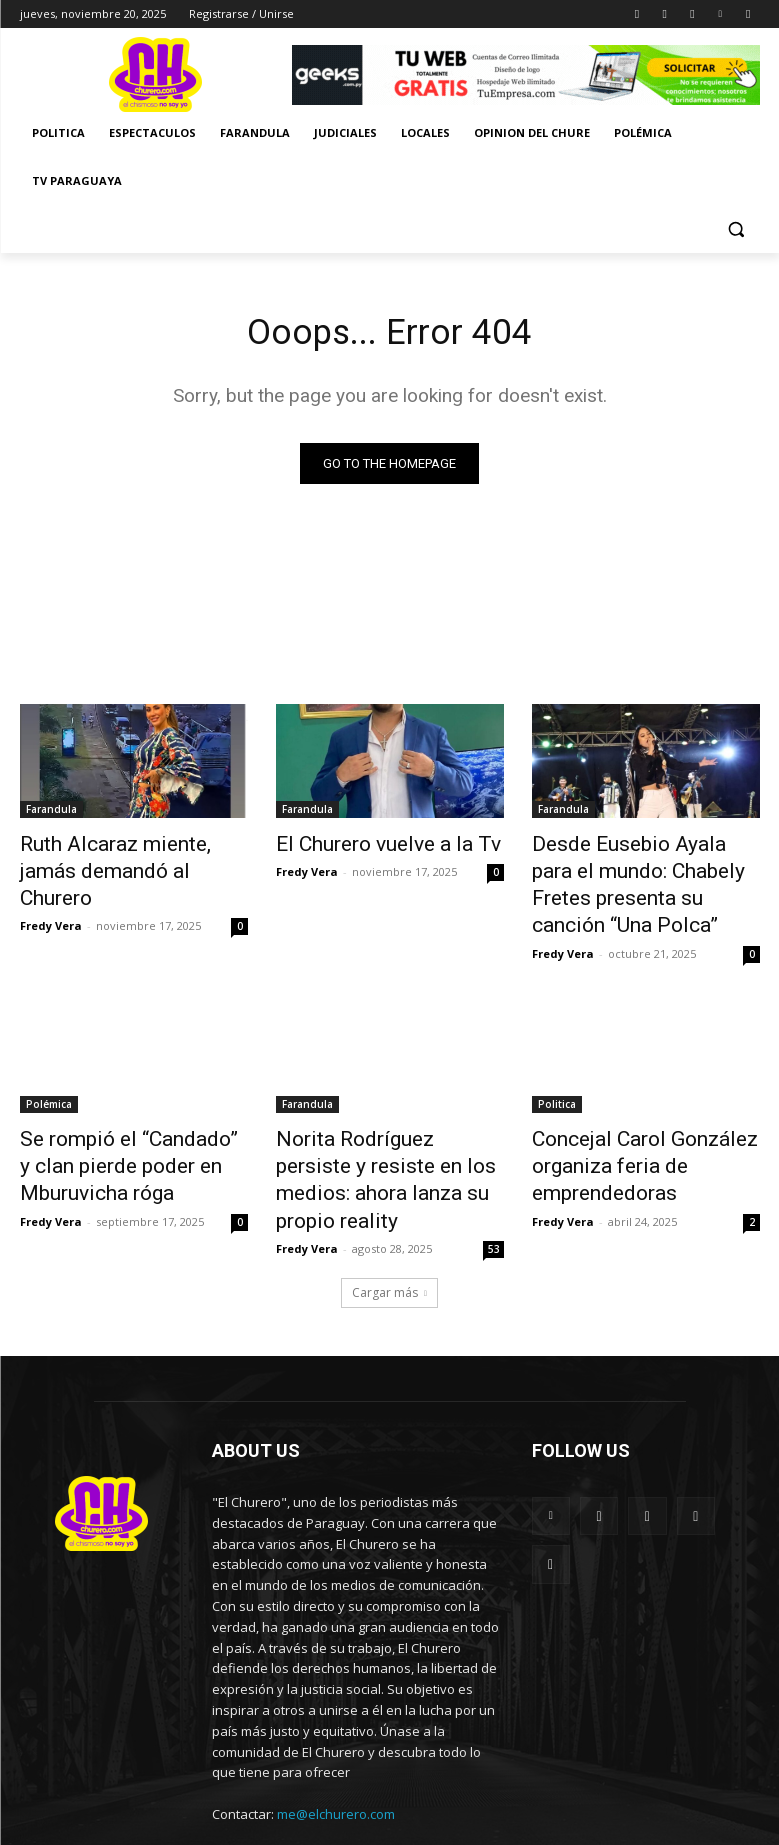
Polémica (49, 1088)
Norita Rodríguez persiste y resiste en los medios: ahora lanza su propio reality (382, 1143)
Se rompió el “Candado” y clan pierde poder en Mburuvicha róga (132, 1143)
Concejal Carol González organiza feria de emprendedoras (624, 1143)
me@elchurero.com (336, 1755)
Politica (557, 1088)
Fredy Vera (51, 892)
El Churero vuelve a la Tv (365, 846)
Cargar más (389, 1233)
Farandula (51, 813)
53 (494, 1190)
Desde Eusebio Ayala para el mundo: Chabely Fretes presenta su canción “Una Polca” (637, 879)
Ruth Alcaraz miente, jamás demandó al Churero (122, 857)
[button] (736, 229)
